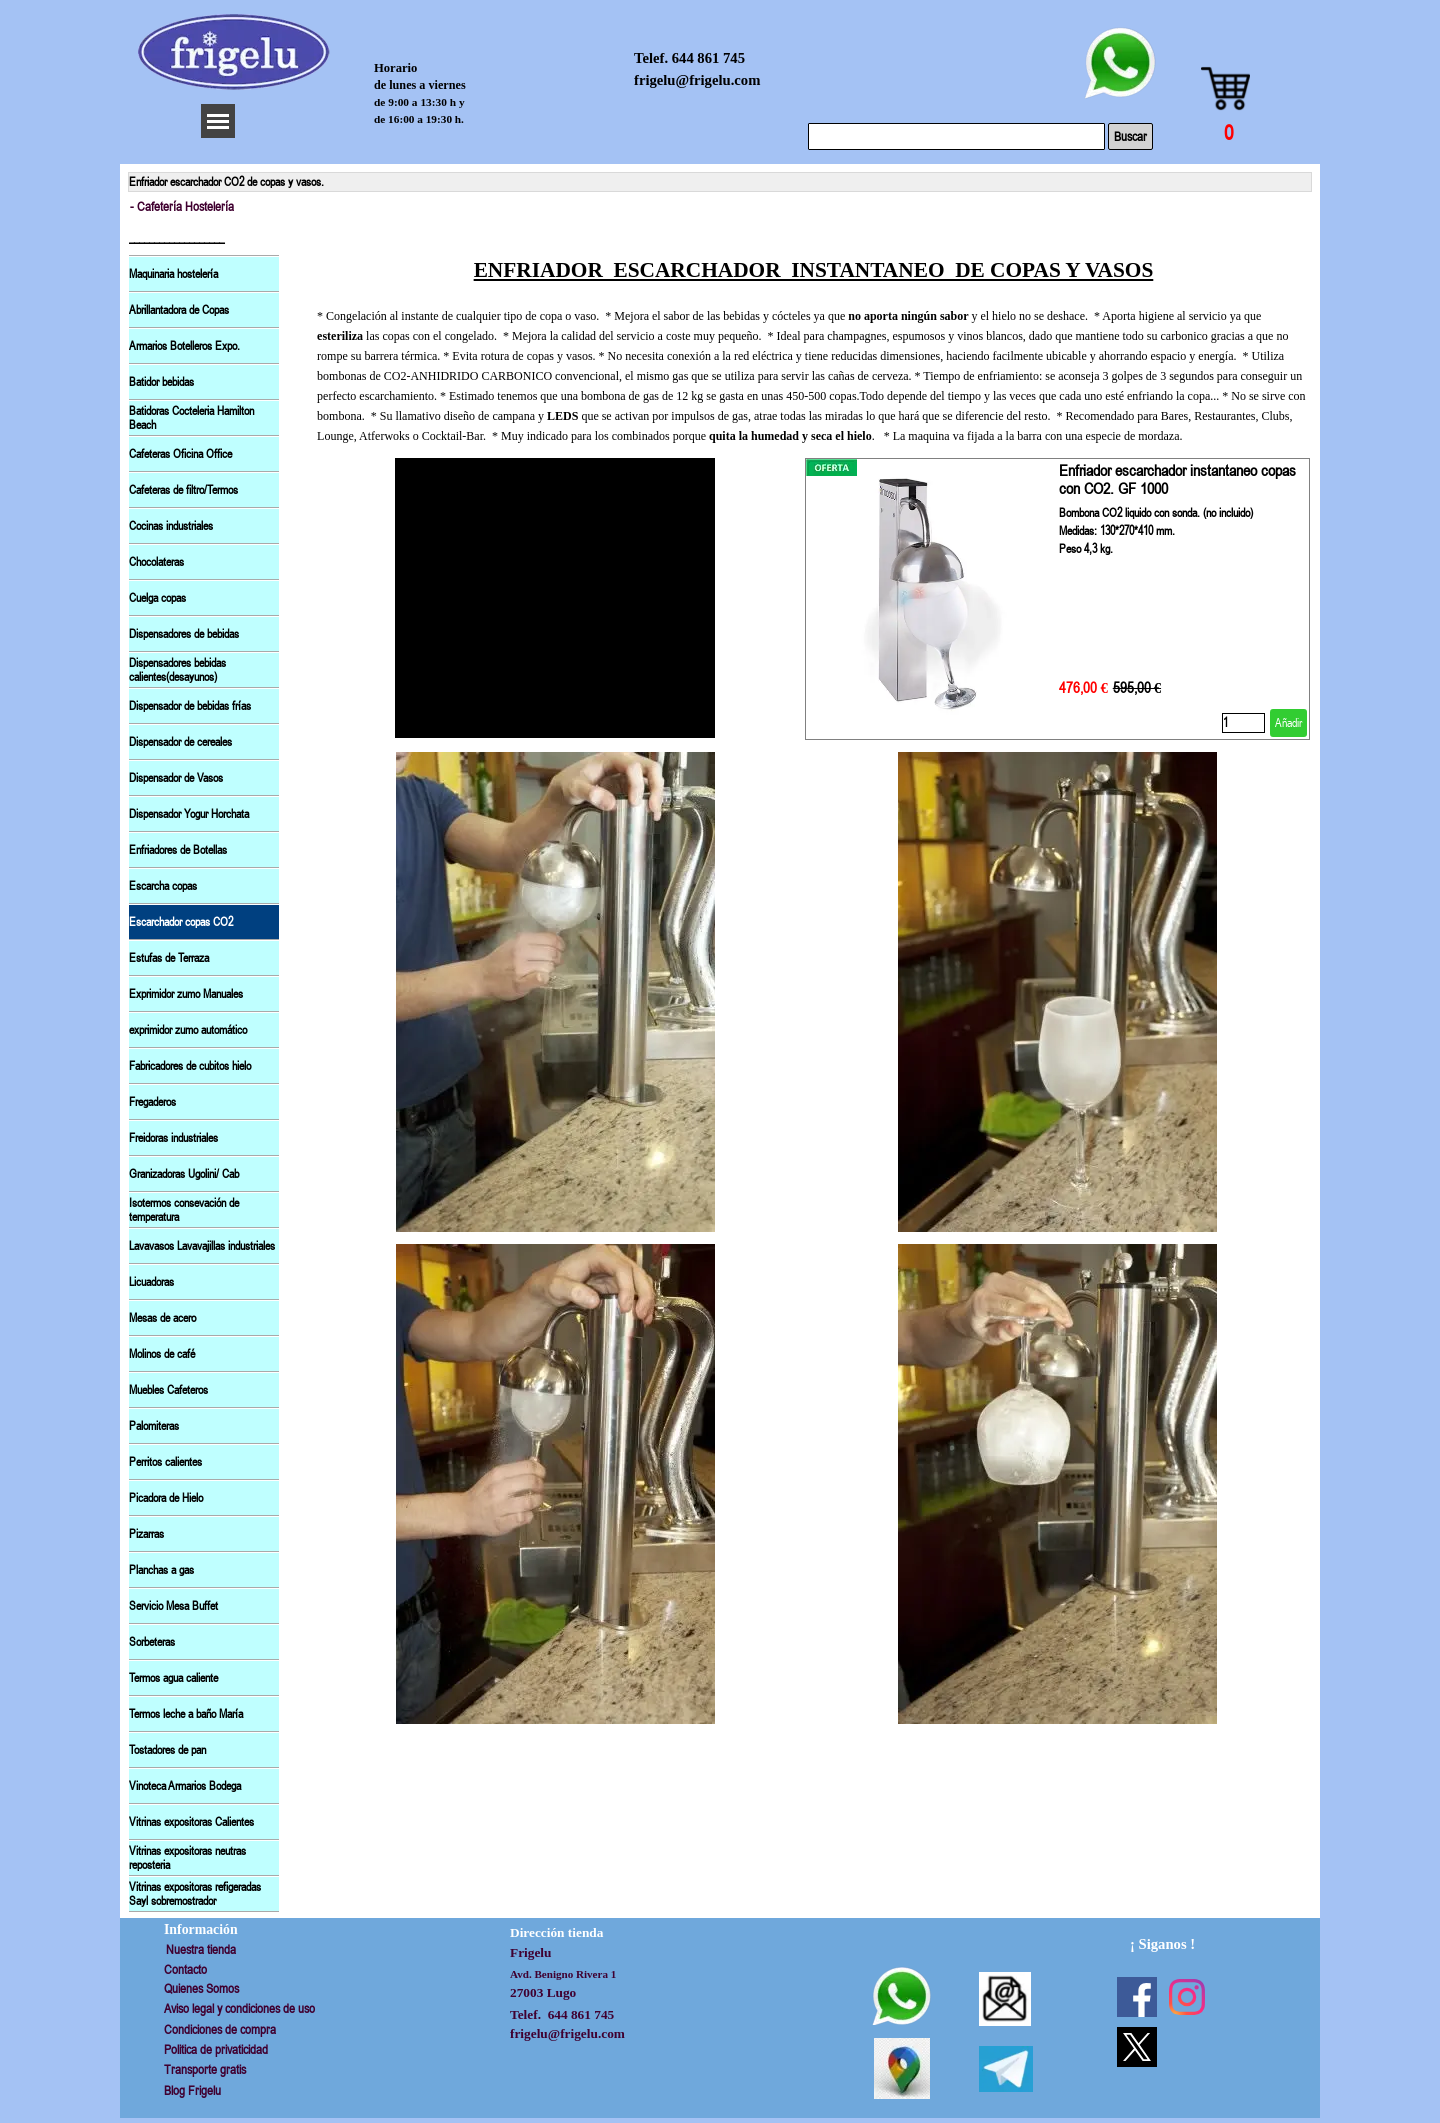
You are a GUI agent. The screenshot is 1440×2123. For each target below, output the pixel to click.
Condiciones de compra (220, 2029)
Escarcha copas (163, 886)
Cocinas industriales (171, 526)
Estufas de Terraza (169, 958)
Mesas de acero (162, 1318)
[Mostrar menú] (218, 121)
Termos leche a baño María (186, 1714)
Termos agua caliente (173, 1678)
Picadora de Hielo (166, 1498)
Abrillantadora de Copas (179, 310)
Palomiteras (154, 1426)
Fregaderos (152, 1102)
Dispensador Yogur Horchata (189, 814)
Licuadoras (151, 1282)
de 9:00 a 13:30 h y (419, 102)
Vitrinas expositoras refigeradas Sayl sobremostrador (195, 1894)
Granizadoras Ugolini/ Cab (184, 1174)
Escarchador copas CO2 (181, 922)
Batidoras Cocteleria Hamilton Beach (191, 418)
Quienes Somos (201, 1988)
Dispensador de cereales (180, 742)
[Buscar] (956, 136)
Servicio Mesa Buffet (173, 1606)
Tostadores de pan (167, 1750)
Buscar (1130, 136)
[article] (1057, 599)
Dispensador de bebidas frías (190, 706)
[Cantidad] (1243, 723)
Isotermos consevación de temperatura (184, 1210)
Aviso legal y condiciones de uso (239, 2008)
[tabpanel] (813, 334)
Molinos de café (162, 1354)
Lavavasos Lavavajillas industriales (202, 1246)
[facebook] (1137, 1997)
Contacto (185, 1969)
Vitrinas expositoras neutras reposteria (187, 1858)
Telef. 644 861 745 (689, 58)
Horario (395, 68)
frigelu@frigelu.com (697, 80)
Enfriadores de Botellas (178, 850)
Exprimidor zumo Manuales (186, 994)
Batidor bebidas (161, 382)
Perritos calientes (165, 1462)
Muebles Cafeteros (168, 1390)
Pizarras (146, 1534)
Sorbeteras (152, 1642)
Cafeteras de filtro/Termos (183, 490)
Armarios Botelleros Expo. (184, 346)
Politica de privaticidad (216, 2049)
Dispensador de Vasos (176, 778)
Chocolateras (156, 562)
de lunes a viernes (420, 85)
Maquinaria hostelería (173, 274)
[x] (1137, 2047)
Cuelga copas (157, 598)
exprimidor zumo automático (188, 1030)
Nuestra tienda (201, 1949)
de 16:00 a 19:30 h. (419, 119)
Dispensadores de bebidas (184, 634)
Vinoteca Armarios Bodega (185, 1786)
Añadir (1288, 723)
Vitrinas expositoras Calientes (191, 1822)
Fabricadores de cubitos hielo (190, 1066)
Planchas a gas (161, 1570)
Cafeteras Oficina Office (180, 454)
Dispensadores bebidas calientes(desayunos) (177, 670)
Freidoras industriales (173, 1138)
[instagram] (1187, 1997)
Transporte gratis (205, 2069)
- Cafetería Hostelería (182, 206)
